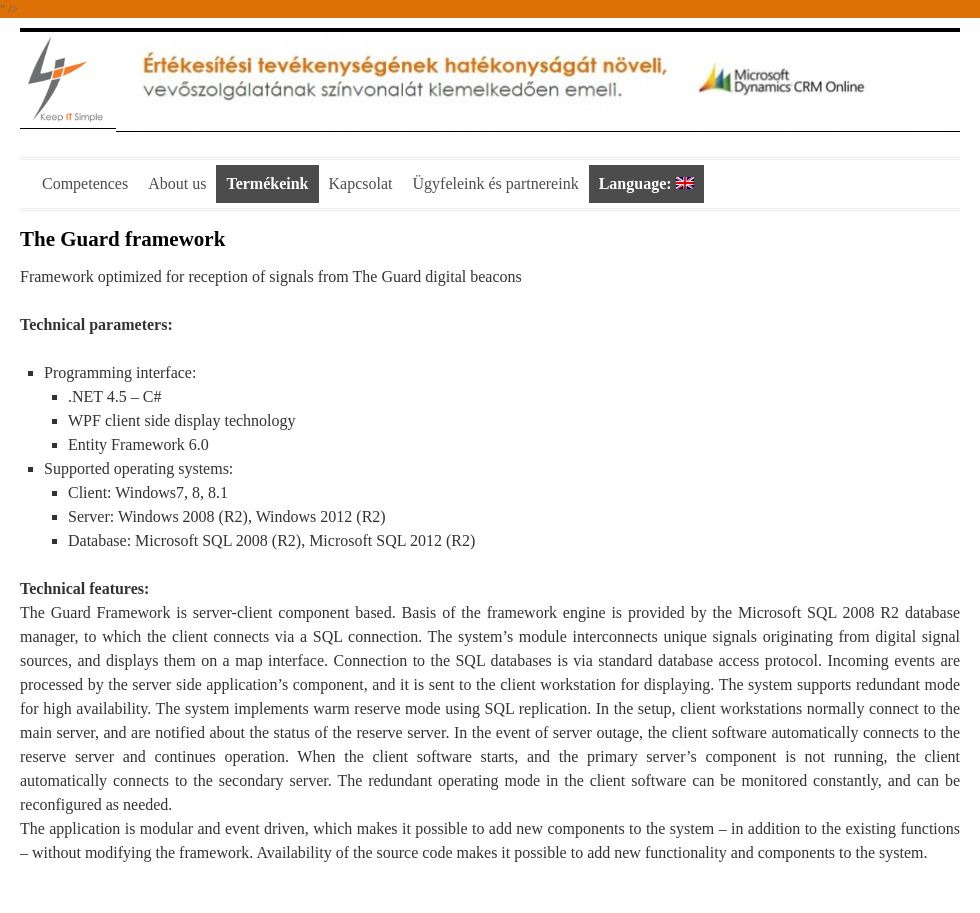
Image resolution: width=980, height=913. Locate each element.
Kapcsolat (361, 183)
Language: (646, 183)
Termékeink (267, 183)
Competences (85, 183)
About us (177, 183)
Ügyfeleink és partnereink (496, 183)
